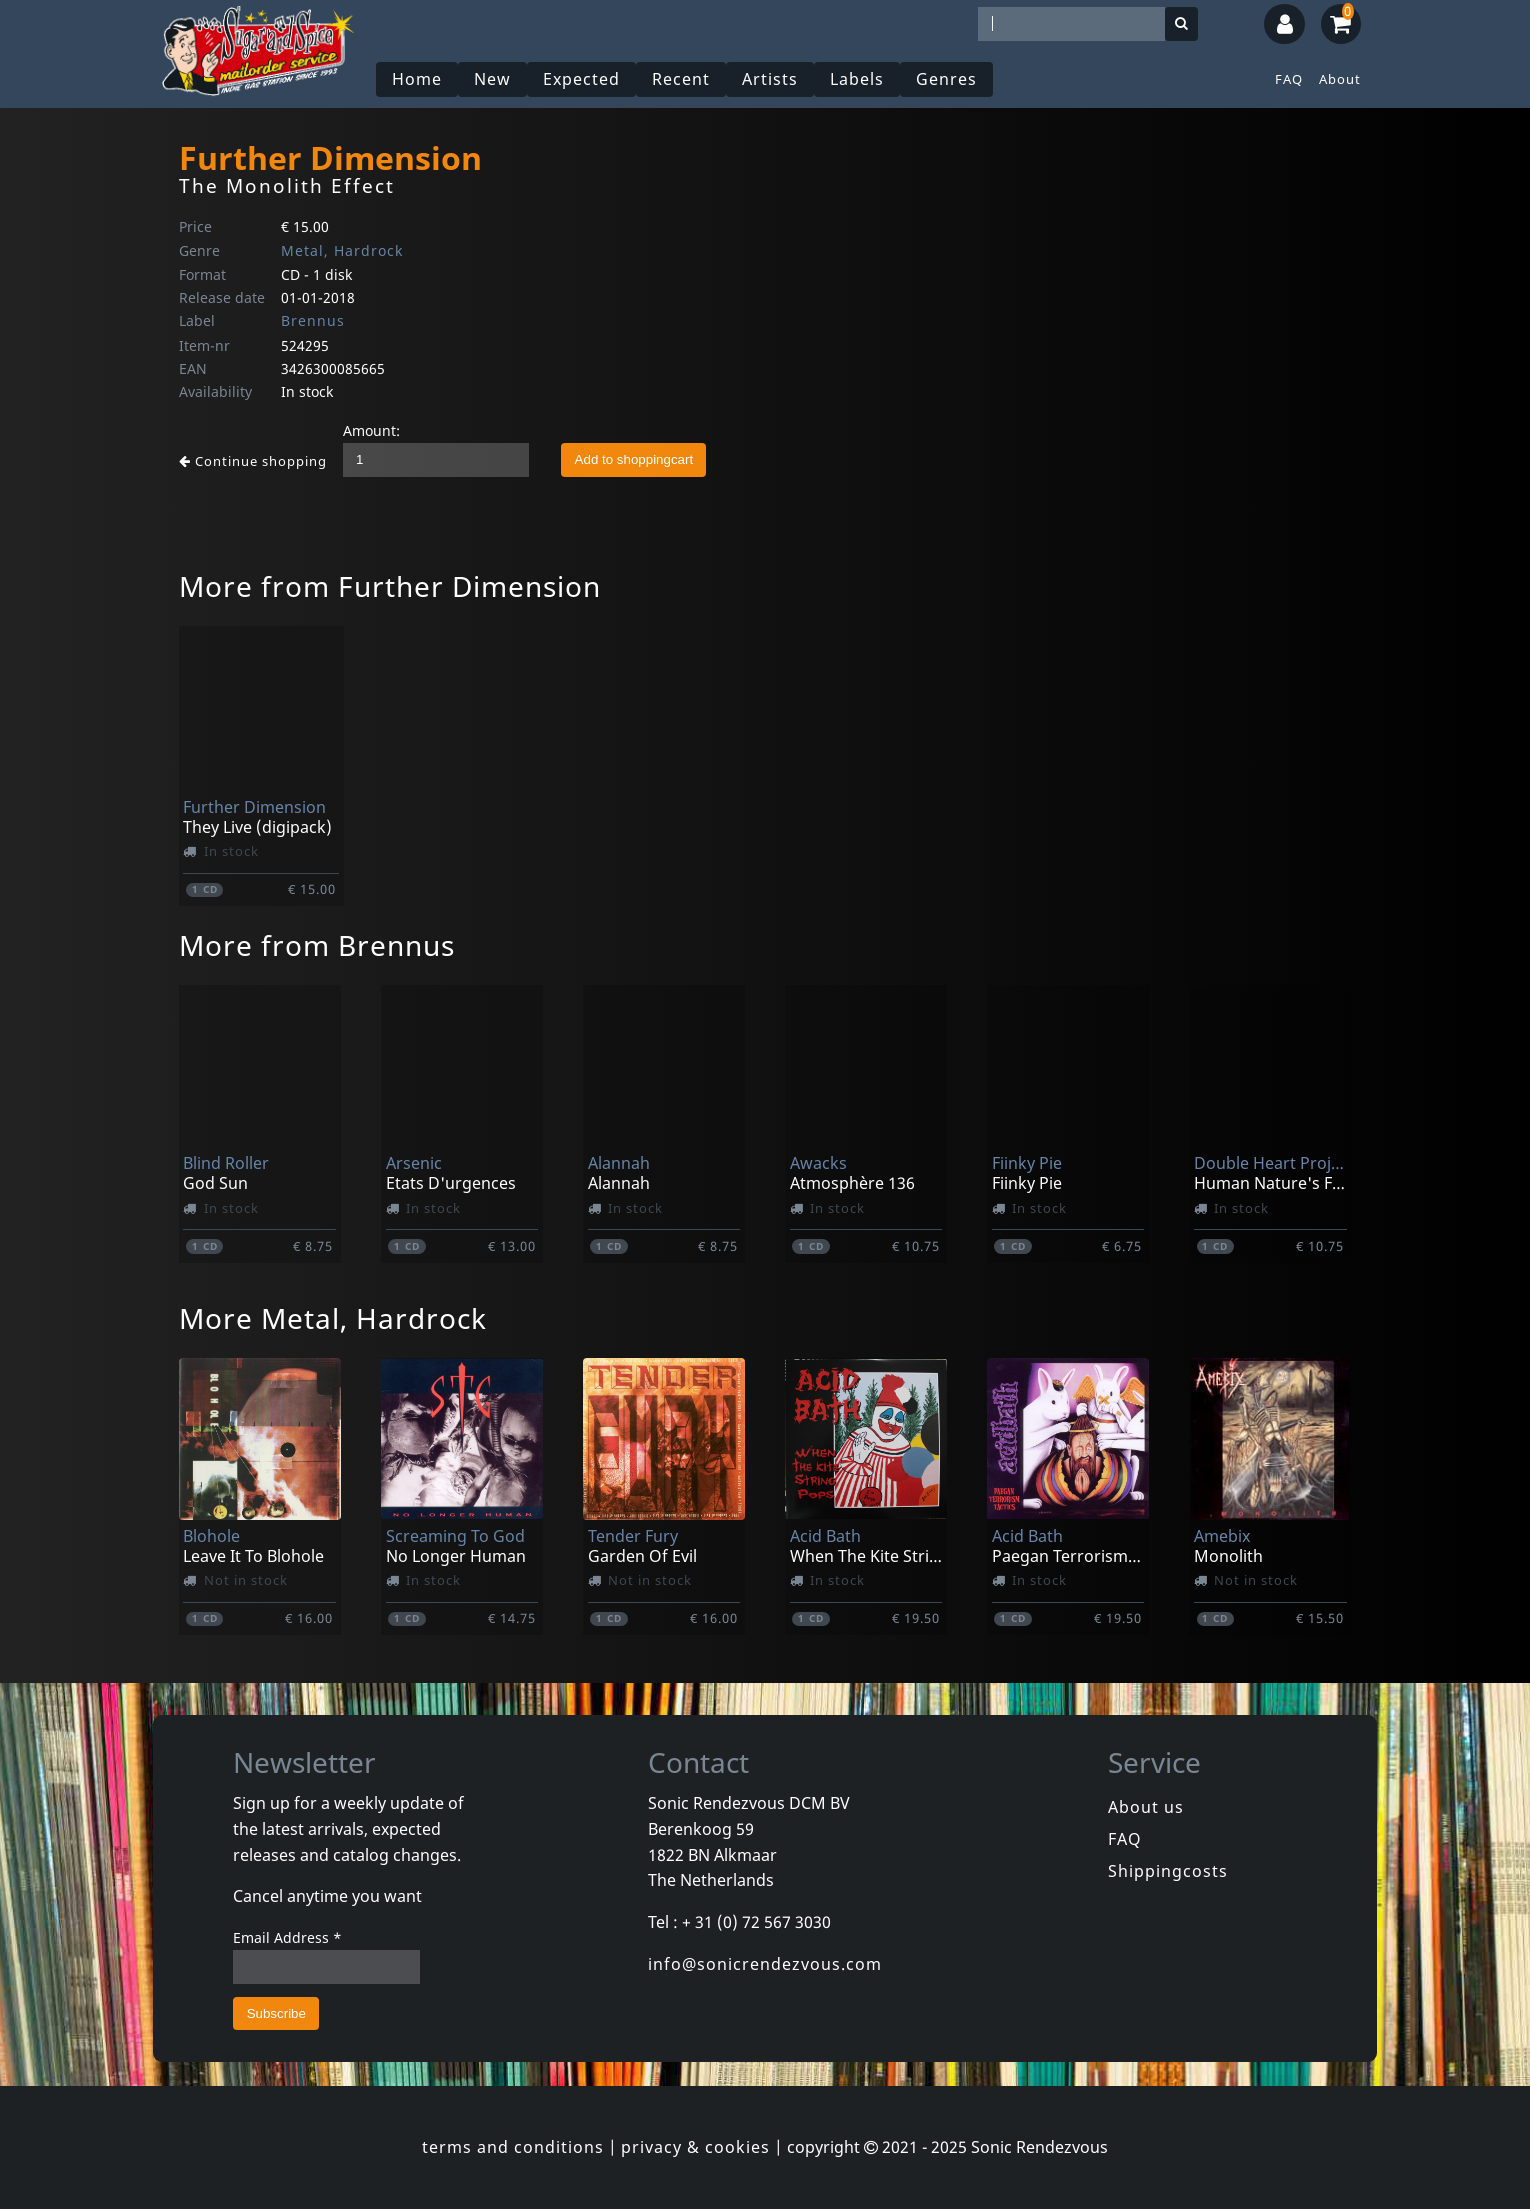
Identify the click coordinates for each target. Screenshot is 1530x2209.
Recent (681, 79)
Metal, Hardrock (342, 250)
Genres (946, 79)
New (492, 79)
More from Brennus (317, 945)
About (1340, 79)
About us (1146, 1807)
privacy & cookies (695, 2147)
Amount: (371, 430)
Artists (770, 79)
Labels (857, 79)
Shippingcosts (1168, 1871)
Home (417, 79)
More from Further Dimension (390, 586)
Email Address (287, 1937)
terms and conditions (513, 2147)
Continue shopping (253, 461)
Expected (581, 79)
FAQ (1289, 79)
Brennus (313, 320)
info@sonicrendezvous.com (765, 1964)
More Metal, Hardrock (333, 1318)
